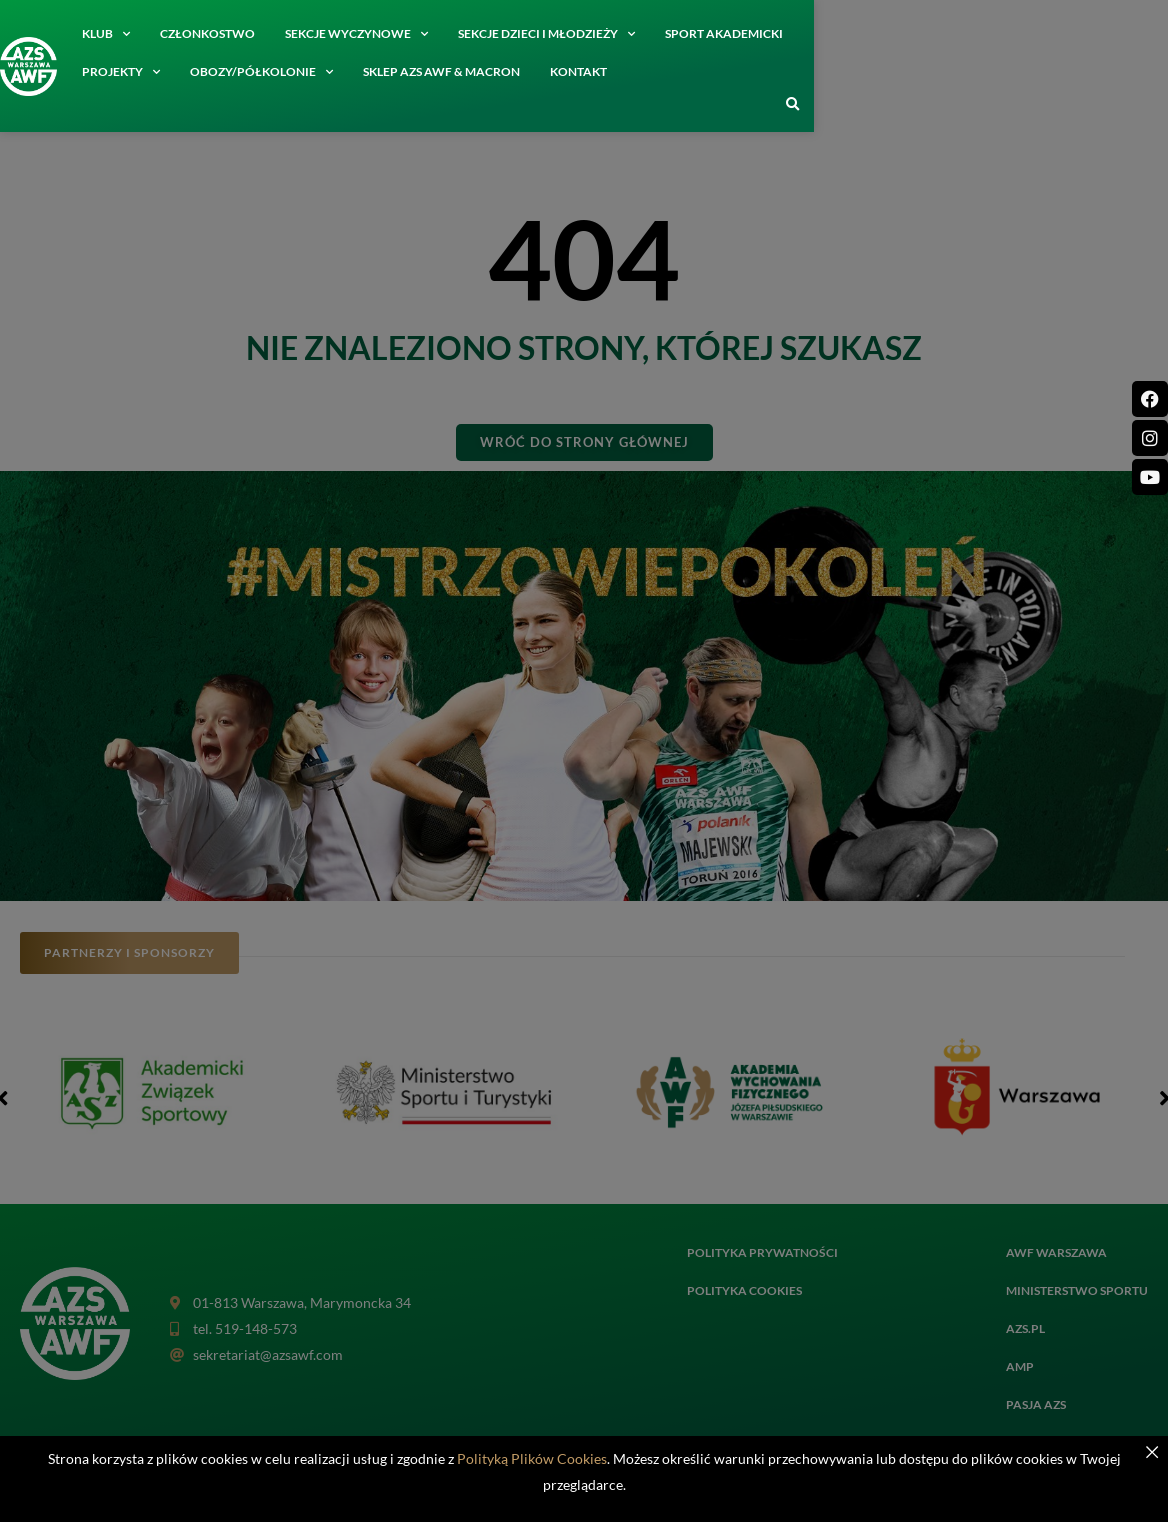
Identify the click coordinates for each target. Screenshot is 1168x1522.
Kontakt (322, 71)
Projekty (877, 34)
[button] (1146, 105)
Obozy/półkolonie (1017, 34)
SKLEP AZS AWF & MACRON (185, 71)
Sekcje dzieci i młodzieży (571, 34)
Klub (131, 34)
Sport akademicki (749, 33)
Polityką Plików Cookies (532, 1458)
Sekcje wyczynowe (381, 34)
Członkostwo (232, 33)
